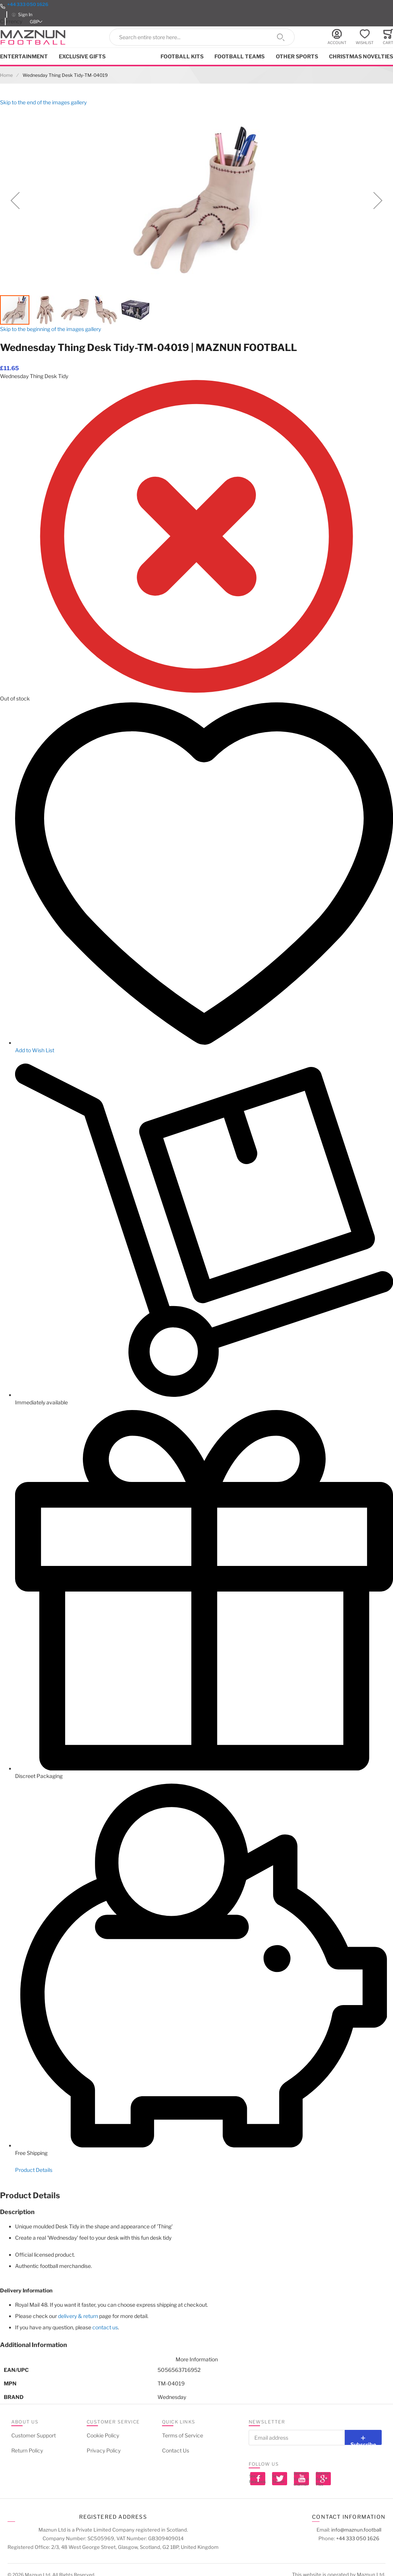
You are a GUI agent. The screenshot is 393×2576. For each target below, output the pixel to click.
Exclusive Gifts (82, 56)
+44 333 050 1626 (27, 4)
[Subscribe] (363, 2437)
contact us (105, 2327)
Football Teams (239, 56)
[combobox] (202, 37)
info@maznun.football (356, 2530)
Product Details (33, 2170)
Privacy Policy (104, 2450)
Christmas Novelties (361, 56)
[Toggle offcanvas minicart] (388, 37)
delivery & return (78, 2316)
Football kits (182, 56)
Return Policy (27, 2450)
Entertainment (24, 56)
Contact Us (175, 2450)
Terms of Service (182, 2435)
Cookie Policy (103, 2435)
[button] (37, 21)
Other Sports (297, 56)
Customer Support (33, 2435)
